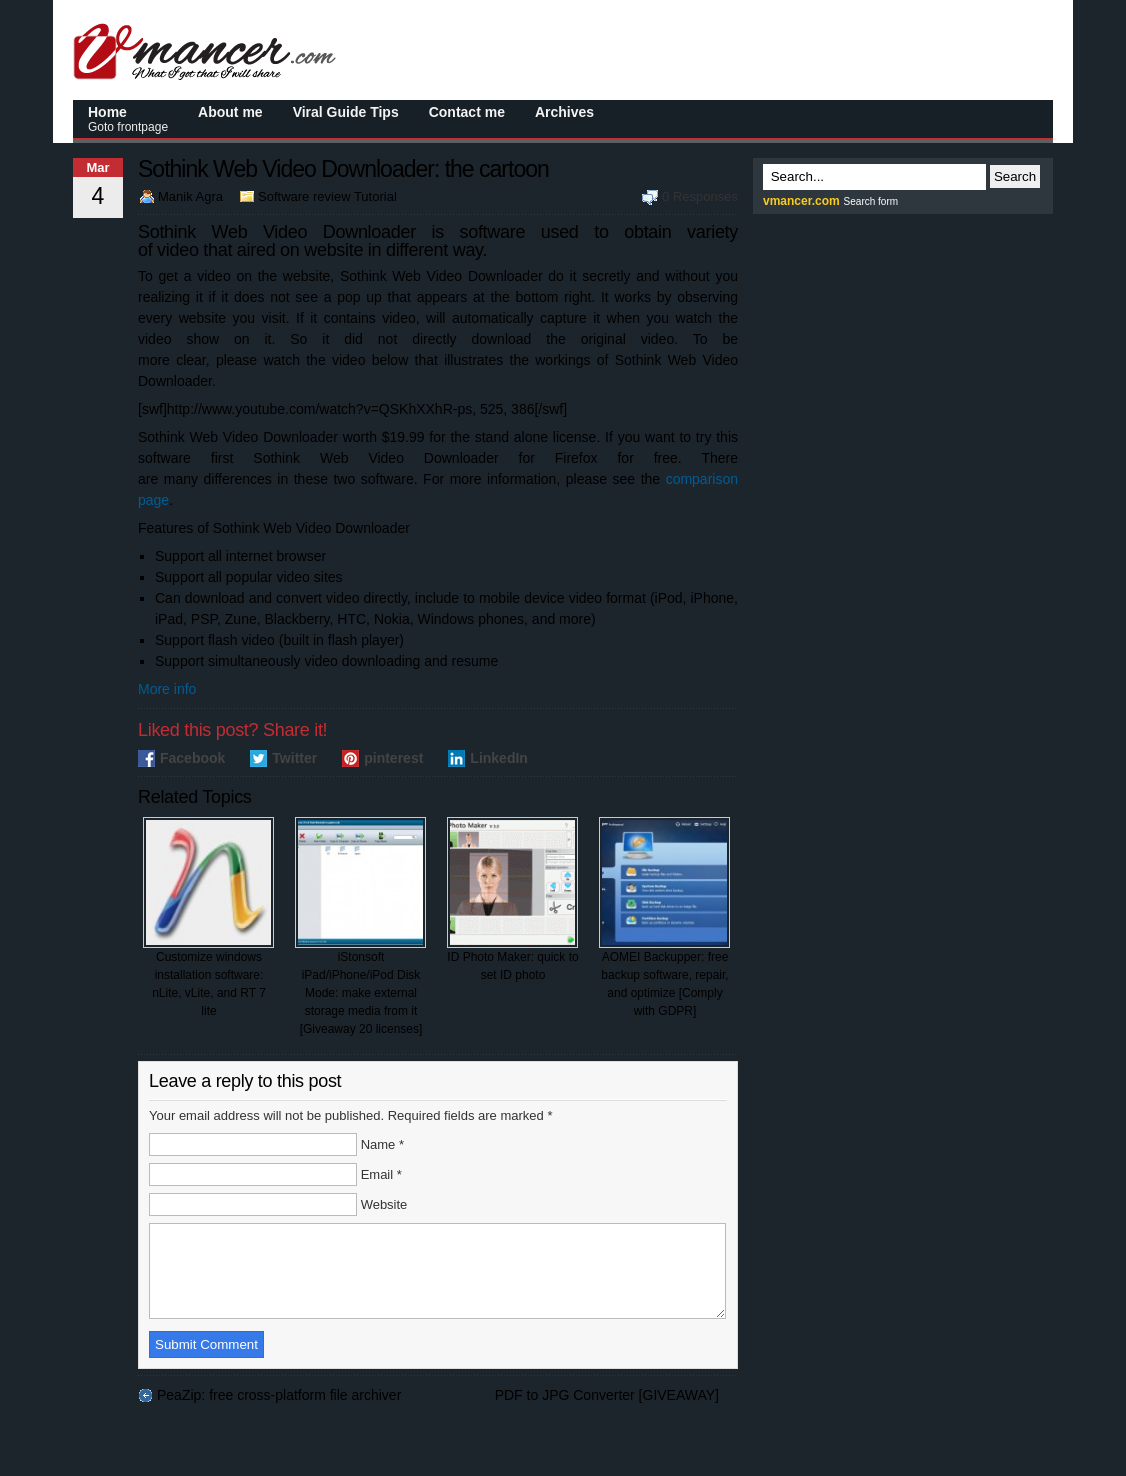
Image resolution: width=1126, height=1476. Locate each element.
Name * (382, 1144)
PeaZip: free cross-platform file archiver (279, 1413)
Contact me (467, 112)
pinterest (393, 758)
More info (167, 689)
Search (1015, 176)
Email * (381, 1174)
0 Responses (700, 196)
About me (230, 112)
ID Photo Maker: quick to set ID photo (513, 899)
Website (384, 1204)
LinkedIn (499, 758)
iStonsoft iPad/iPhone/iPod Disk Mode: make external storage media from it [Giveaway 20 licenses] (360, 926)
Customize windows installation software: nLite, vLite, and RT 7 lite (208, 917)
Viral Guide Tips (346, 112)
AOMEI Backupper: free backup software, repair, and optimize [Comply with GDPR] (664, 917)
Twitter (294, 758)
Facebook (192, 758)
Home (128, 119)
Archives (564, 112)
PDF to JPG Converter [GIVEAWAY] (607, 1413)
